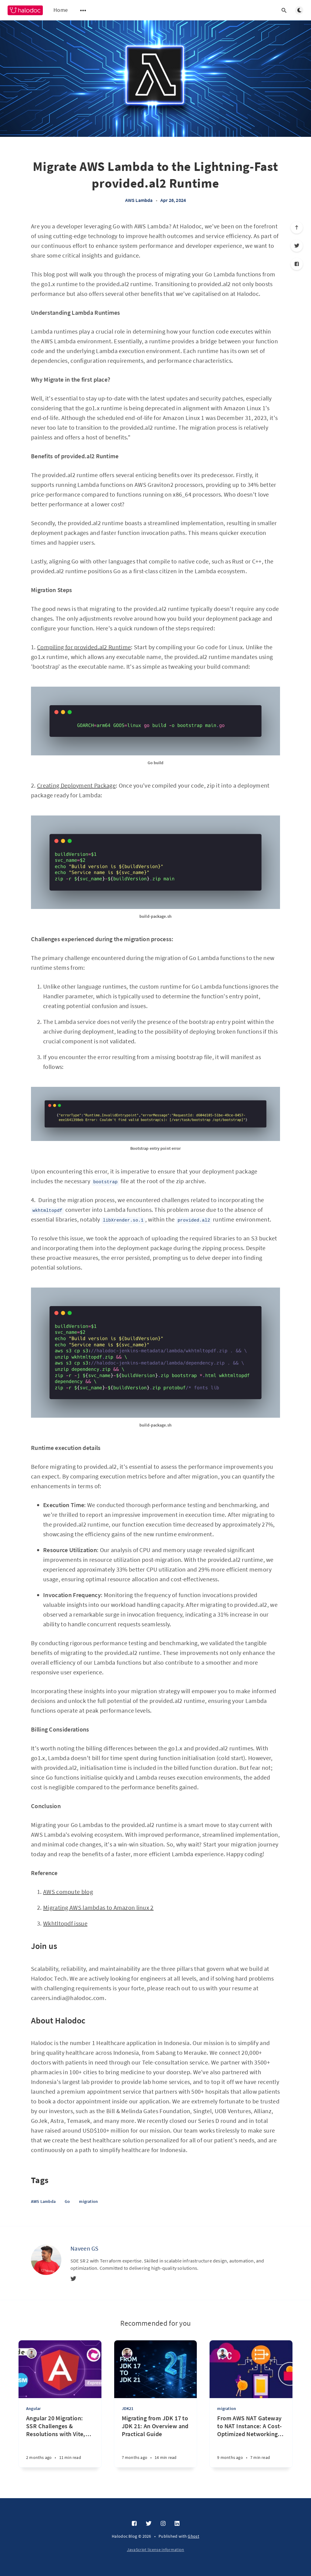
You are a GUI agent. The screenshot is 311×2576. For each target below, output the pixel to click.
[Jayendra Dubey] (127, 2353)
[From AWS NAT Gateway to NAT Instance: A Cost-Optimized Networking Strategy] (251, 2440)
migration (88, 2201)
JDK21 (128, 2408)
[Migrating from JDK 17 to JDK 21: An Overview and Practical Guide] (155, 2440)
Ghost (193, 2536)
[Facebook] (297, 264)
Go (67, 2201)
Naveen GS (84, 2248)
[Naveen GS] (46, 2260)
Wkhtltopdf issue (65, 1923)
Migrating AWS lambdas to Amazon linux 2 (98, 1907)
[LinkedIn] (177, 2523)
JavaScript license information (155, 2549)
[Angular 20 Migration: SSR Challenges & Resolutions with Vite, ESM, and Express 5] (60, 2440)
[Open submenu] (83, 10)
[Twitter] (297, 246)
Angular (33, 2408)
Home (60, 9)
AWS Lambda (139, 200)
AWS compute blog (68, 1891)
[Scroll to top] (297, 227)
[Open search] (284, 10)
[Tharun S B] (31, 2353)
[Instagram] (163, 2523)
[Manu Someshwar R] (222, 2353)
